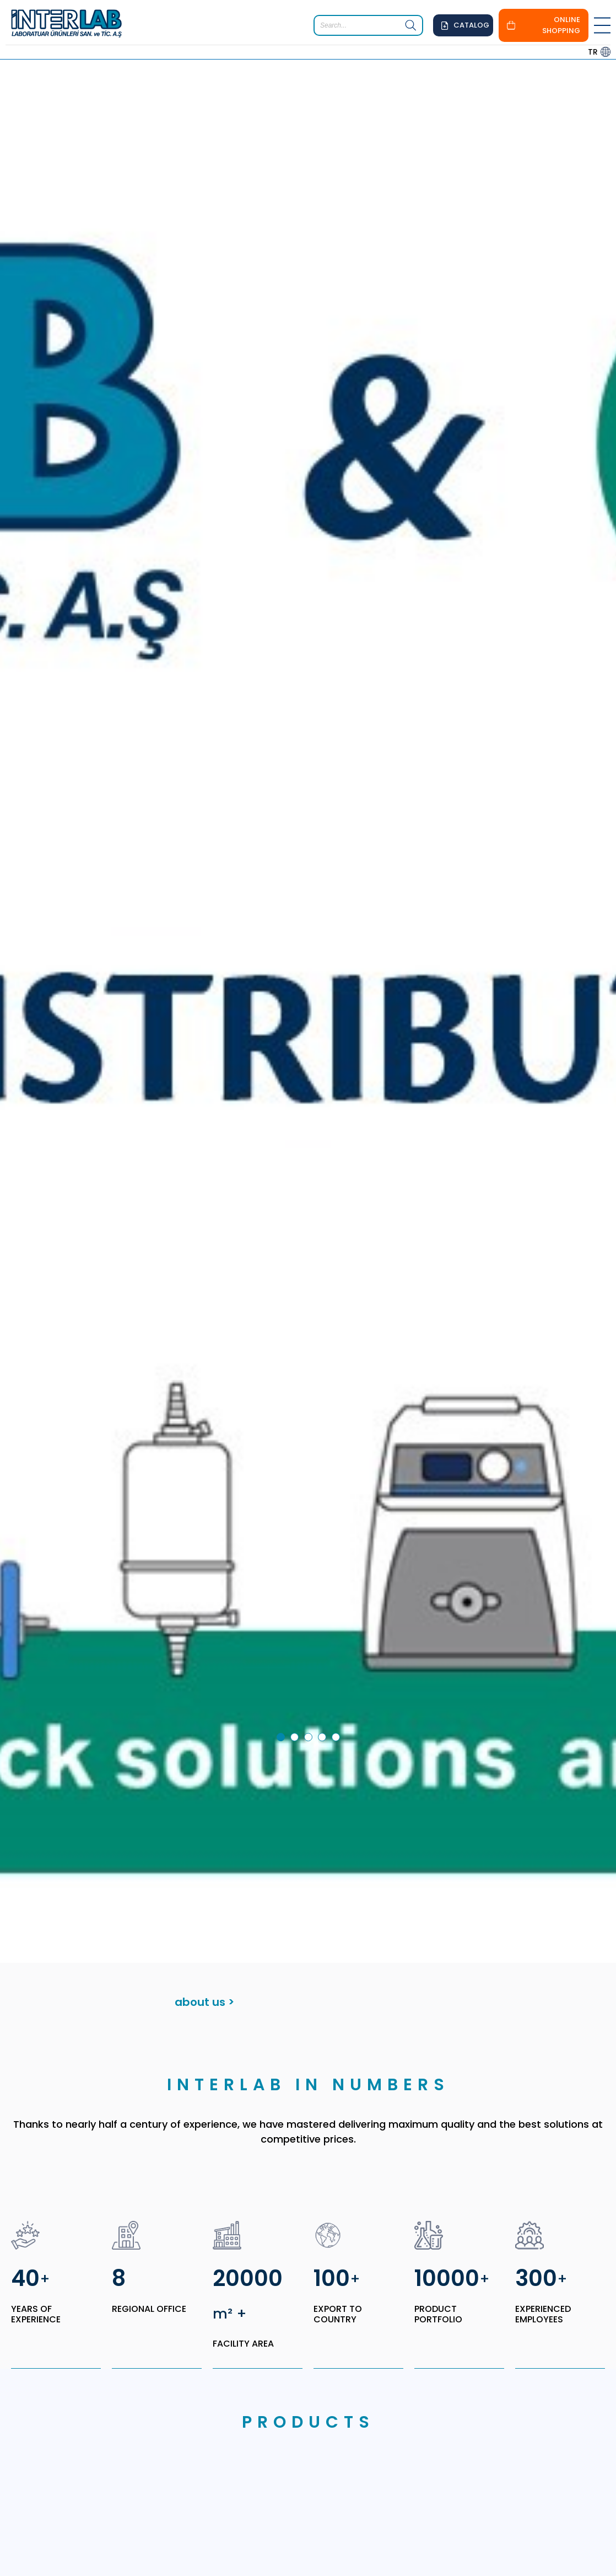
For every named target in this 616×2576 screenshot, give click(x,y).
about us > (204, 1897)
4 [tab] (323, 1634)
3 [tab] (310, 1634)
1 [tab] (282, 1634)
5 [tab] (337, 1634)
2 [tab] (296, 1634)
